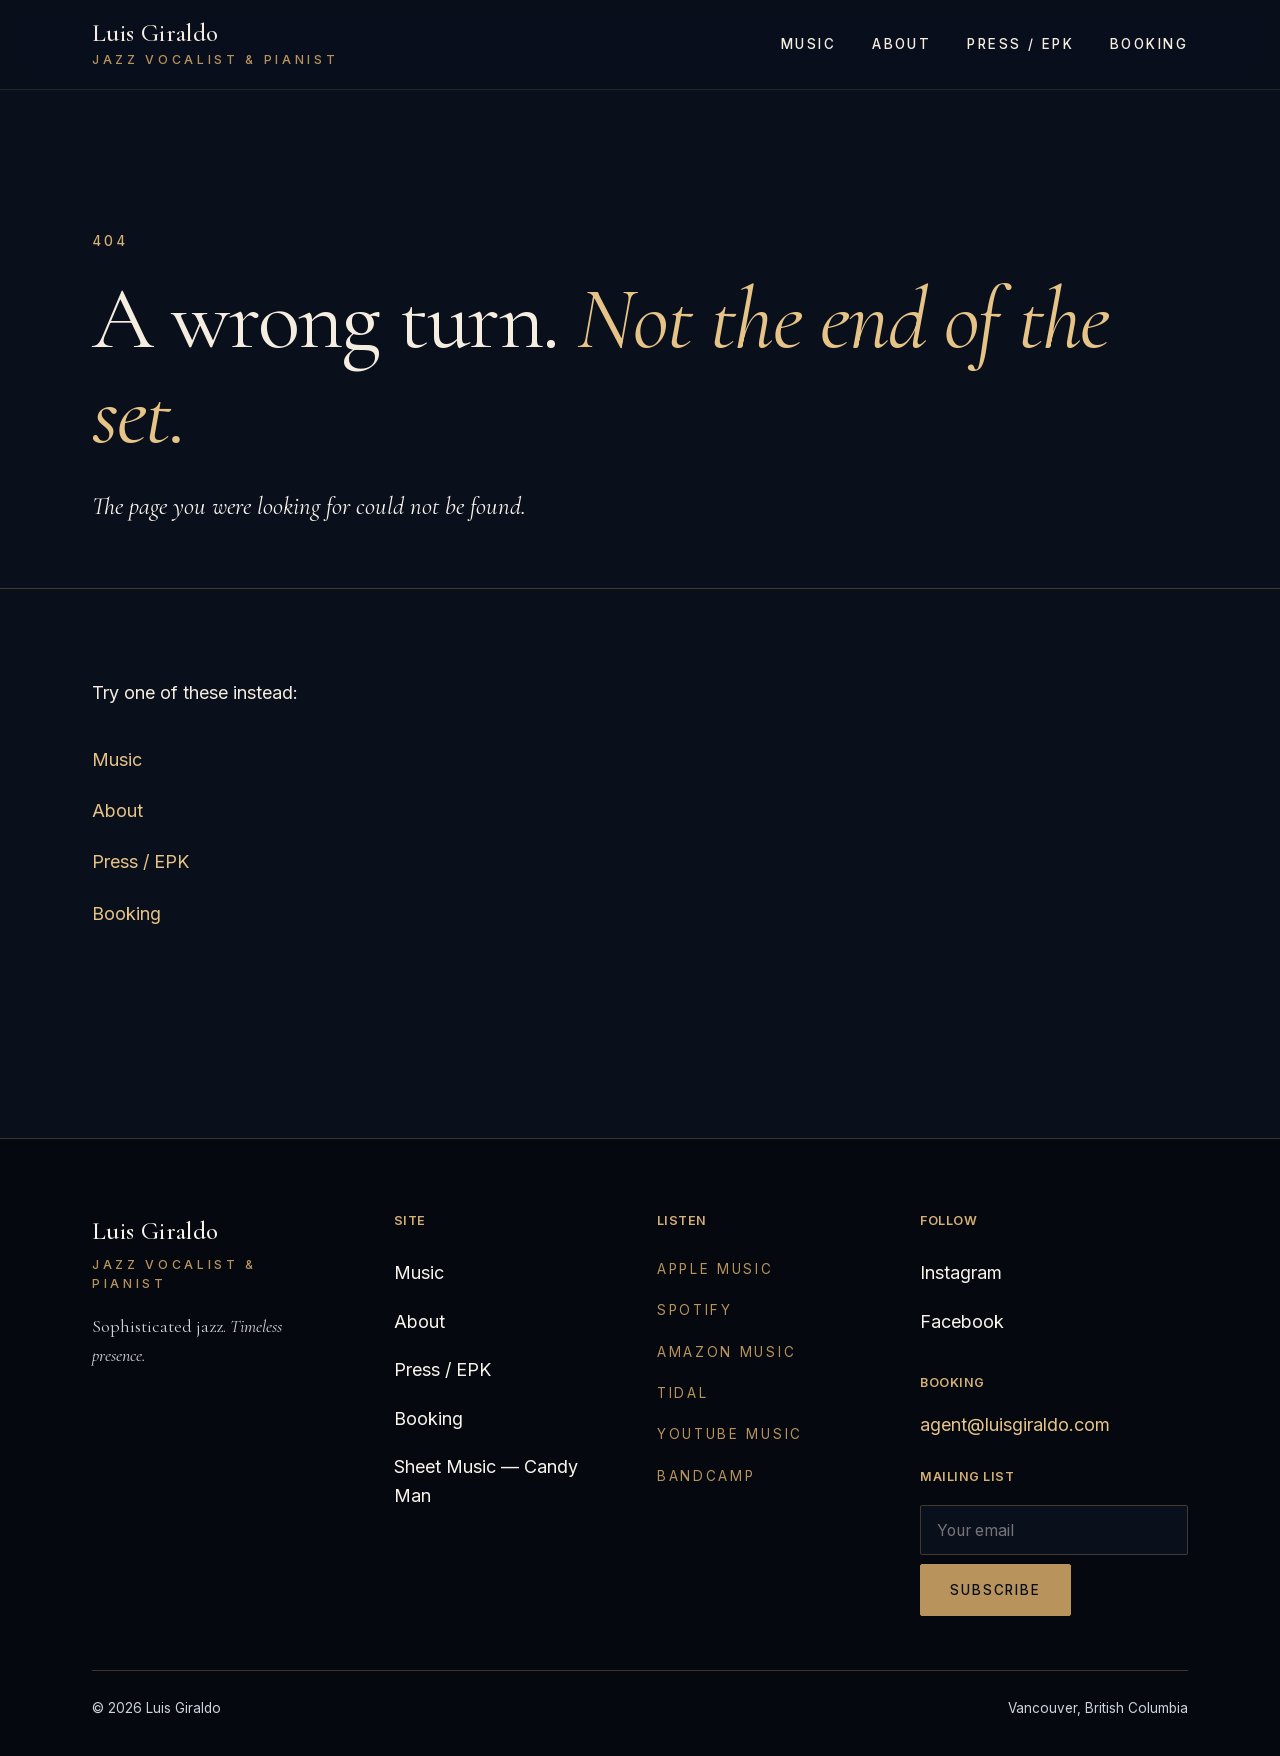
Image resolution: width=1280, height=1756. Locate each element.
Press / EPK (1020, 44)
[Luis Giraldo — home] (215, 45)
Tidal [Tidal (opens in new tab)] (683, 1393)
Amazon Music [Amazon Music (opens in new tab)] (726, 1352)
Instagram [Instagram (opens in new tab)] (961, 1272)
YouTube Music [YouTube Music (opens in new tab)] (730, 1434)
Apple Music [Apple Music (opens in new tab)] (715, 1269)
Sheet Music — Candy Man (486, 1481)
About (901, 44)
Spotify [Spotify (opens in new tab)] (695, 1310)
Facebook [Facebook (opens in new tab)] (962, 1321)
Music (808, 44)
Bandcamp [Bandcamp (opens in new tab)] (706, 1476)
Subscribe (995, 1590)
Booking (1149, 44)
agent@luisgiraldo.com (1015, 1424)
